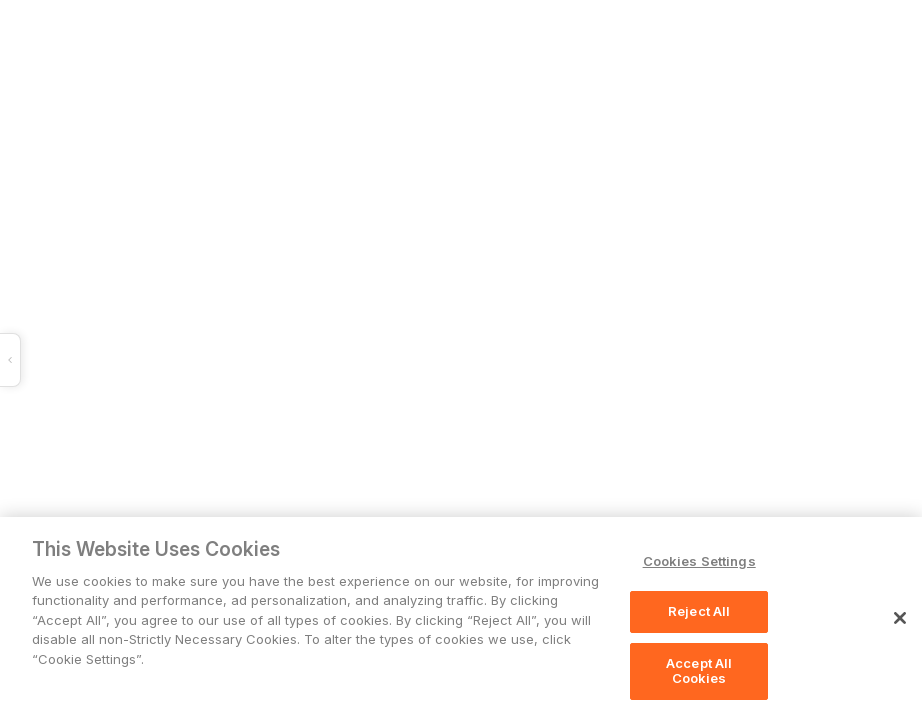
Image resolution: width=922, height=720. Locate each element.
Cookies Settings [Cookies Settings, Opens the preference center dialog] (699, 561)
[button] (298, 360)
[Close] (900, 618)
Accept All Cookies (699, 671)
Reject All (699, 611)
